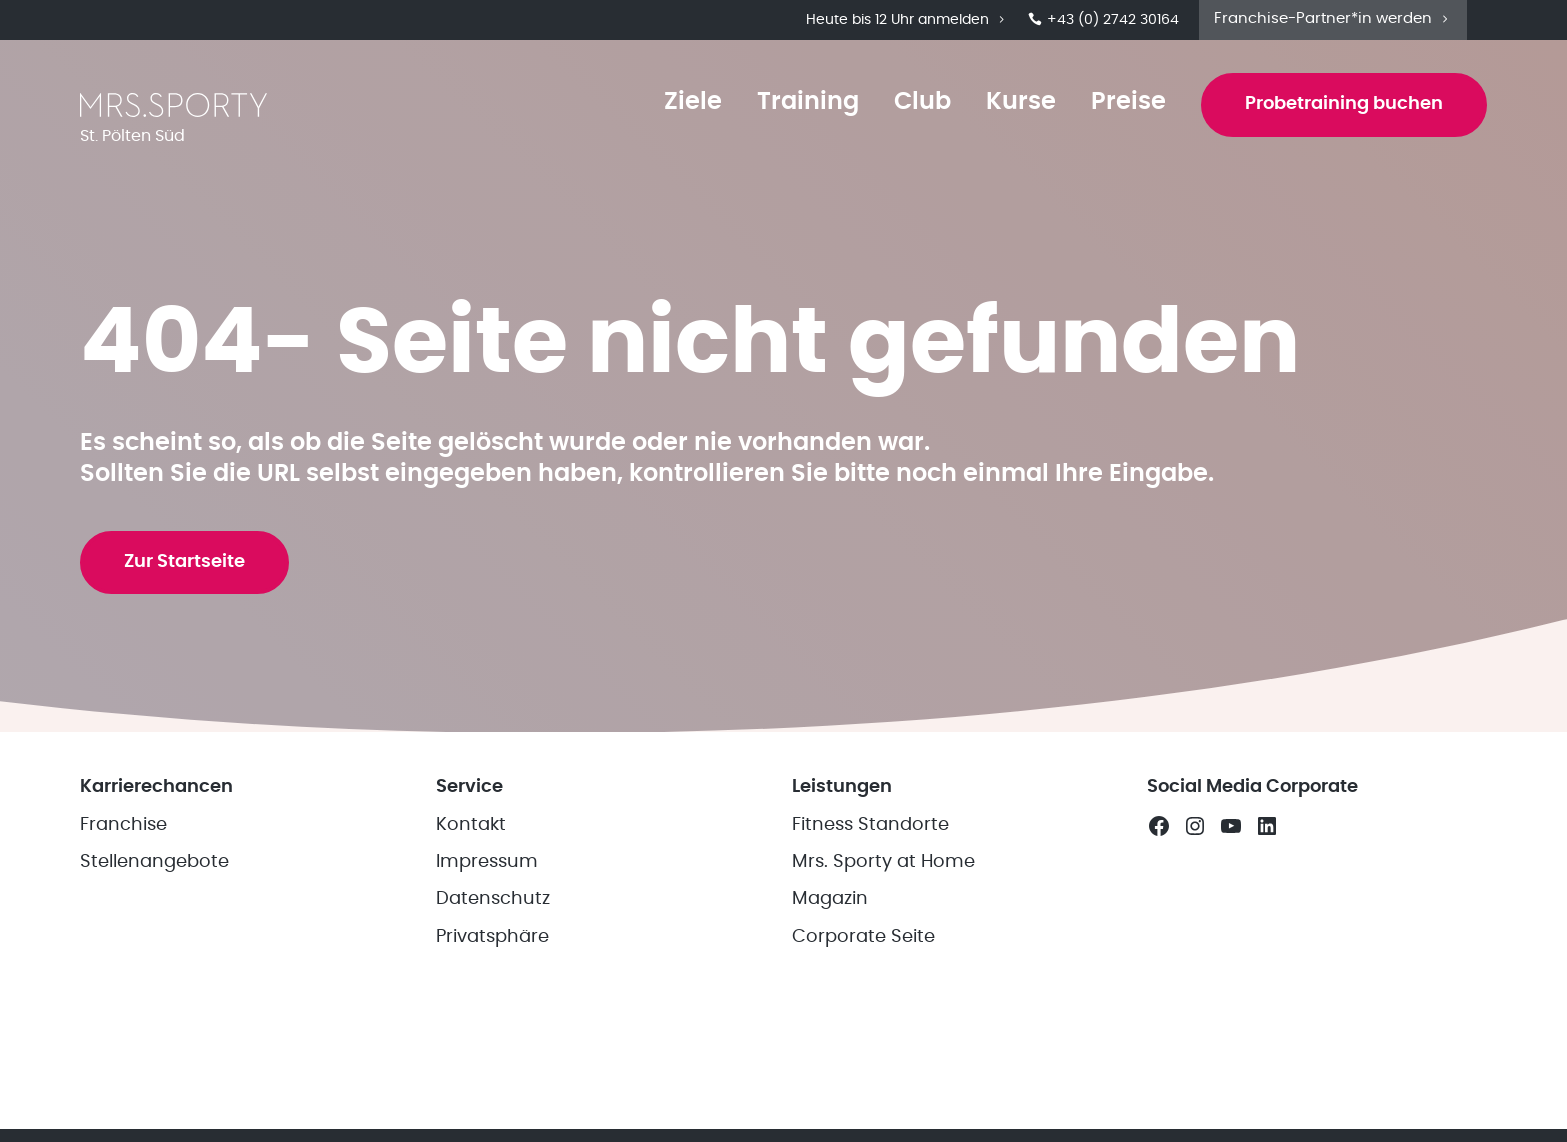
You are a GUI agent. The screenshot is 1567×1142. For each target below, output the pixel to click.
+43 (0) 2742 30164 (1103, 20)
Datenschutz (493, 899)
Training (808, 102)
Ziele (693, 102)
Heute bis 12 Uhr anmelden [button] (907, 20)
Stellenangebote (154, 862)
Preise (1128, 102)
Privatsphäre (492, 937)
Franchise (123, 825)
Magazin (830, 899)
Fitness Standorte (870, 825)
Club (922, 102)
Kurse (1021, 102)
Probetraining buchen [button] (1344, 104)
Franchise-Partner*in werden (1333, 18)
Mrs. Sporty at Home (883, 862)
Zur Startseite (184, 562)
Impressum (487, 862)
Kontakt (471, 825)
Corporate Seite (863, 937)
